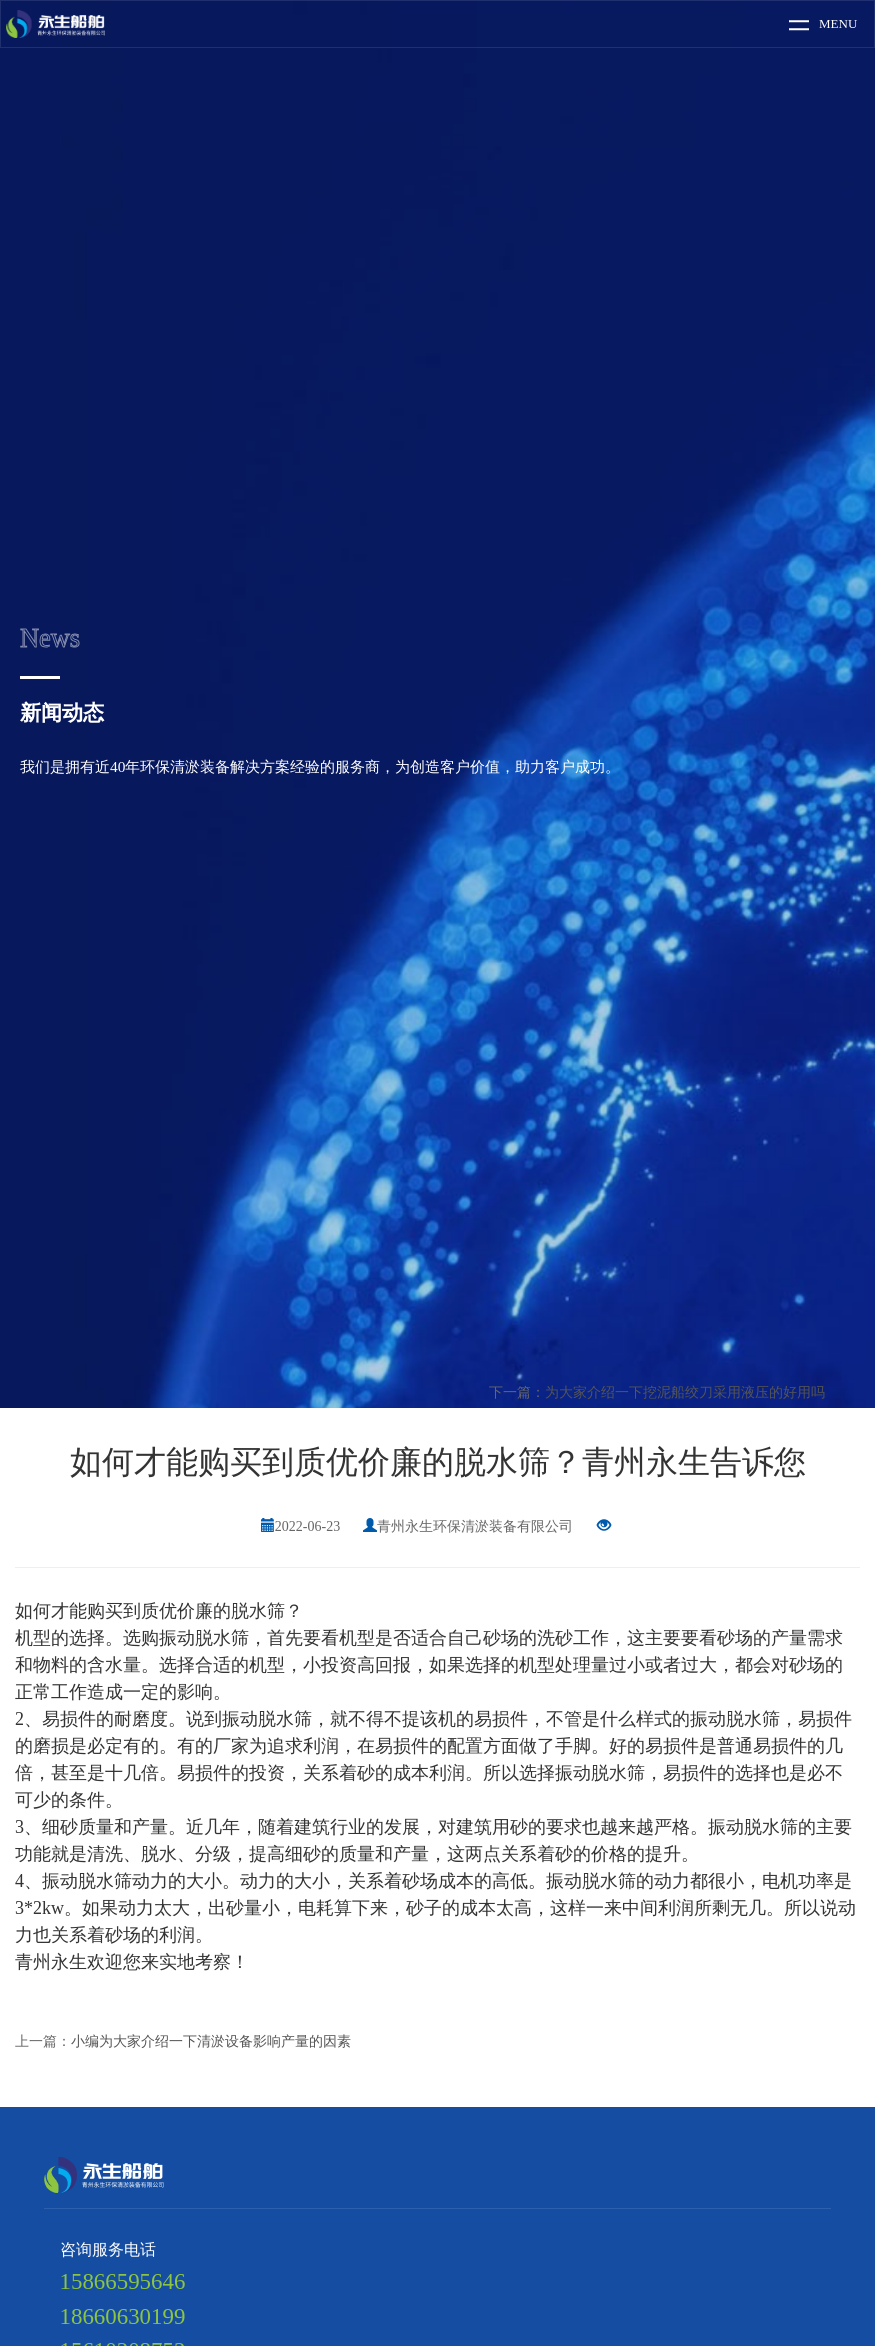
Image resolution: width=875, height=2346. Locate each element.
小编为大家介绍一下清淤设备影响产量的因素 (211, 2041)
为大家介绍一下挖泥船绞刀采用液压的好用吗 (685, 1392)
